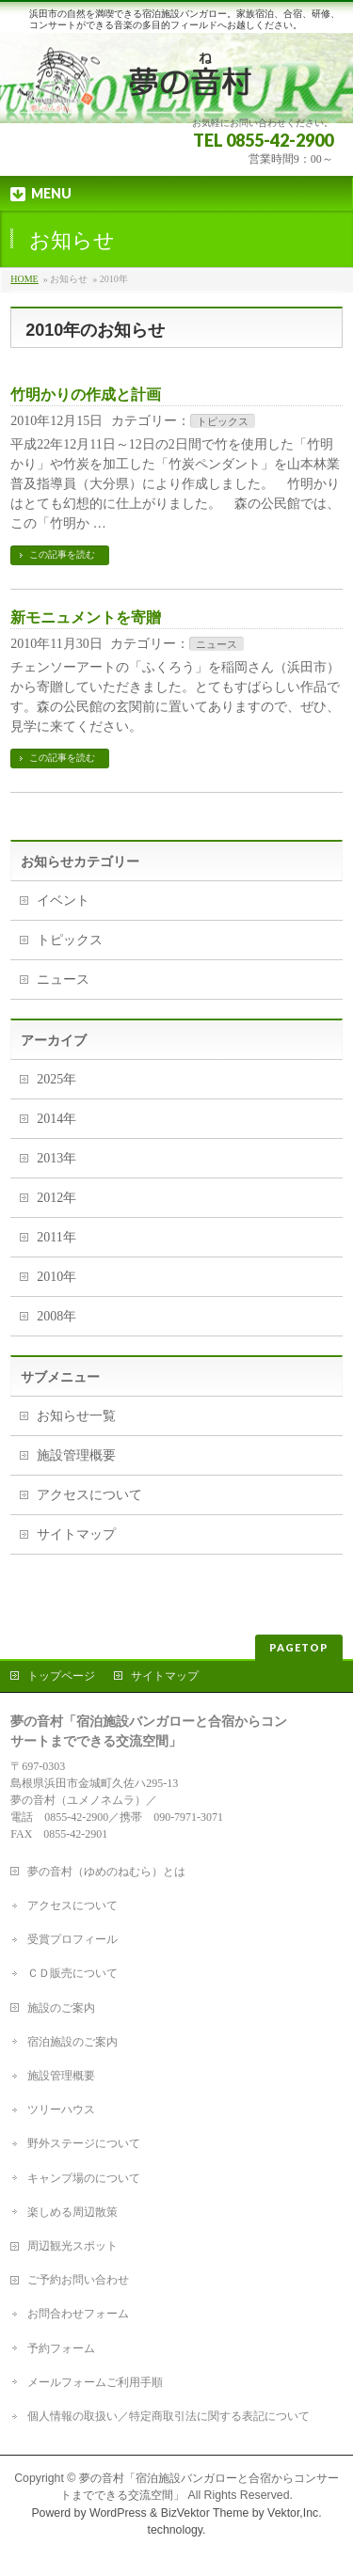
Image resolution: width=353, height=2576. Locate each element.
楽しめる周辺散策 (72, 2212)
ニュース (216, 644)
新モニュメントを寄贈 (85, 617)
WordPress (118, 2513)
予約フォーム (61, 2348)
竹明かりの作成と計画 (85, 395)
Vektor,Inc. (294, 2513)
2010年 (56, 1277)
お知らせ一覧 (76, 1416)
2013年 (56, 1158)
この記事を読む (62, 554)
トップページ (61, 1676)
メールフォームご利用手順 (95, 2382)
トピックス (223, 421)
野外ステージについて (83, 2143)
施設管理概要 (76, 1455)
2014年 (56, 1119)
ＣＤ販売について (72, 1973)
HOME (24, 279)
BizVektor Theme (205, 2513)
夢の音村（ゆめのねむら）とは (106, 1871)
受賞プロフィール (72, 1939)
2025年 (56, 1079)
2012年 (56, 1198)
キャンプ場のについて (83, 2178)
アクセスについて (89, 1495)
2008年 (56, 1316)
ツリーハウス (61, 2109)
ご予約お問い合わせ (78, 2279)
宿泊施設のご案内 (72, 2041)
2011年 (56, 1237)
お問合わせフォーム (78, 2313)
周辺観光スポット (72, 2245)
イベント (63, 900)
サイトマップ (76, 1534)
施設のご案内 (61, 2008)
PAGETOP (299, 1647)
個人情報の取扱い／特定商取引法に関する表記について (168, 2416)
